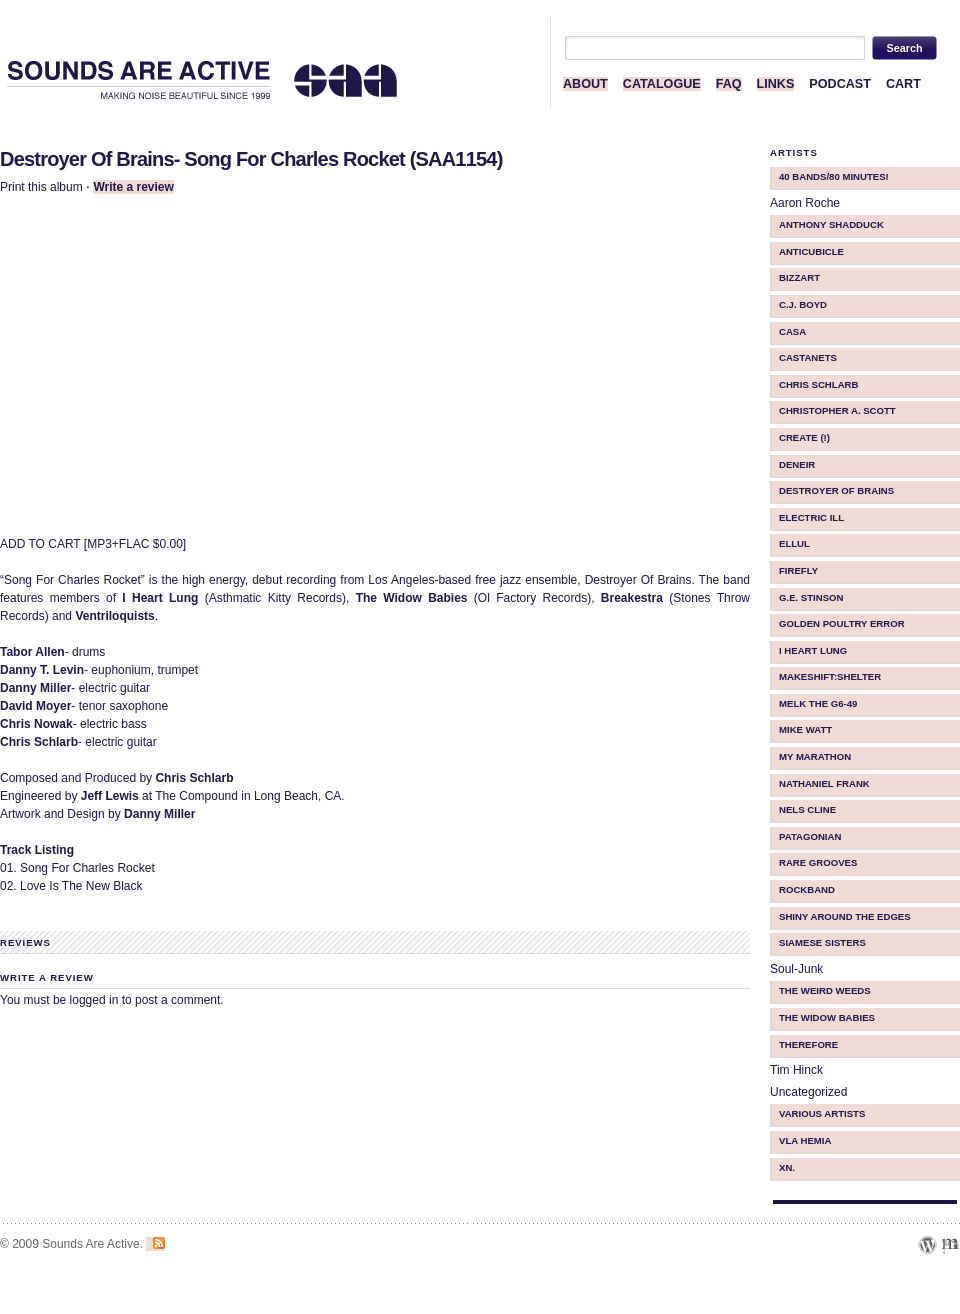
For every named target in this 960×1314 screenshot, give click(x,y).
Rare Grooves (818, 862)
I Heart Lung (813, 650)
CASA (792, 331)
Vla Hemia (805, 1140)
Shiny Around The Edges (845, 916)
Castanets (808, 357)
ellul (794, 543)
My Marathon (815, 756)
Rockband (807, 889)
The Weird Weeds (825, 990)
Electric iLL (811, 517)
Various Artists (822, 1113)
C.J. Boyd (803, 304)
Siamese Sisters (822, 942)
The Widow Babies (827, 1017)
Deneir (797, 464)
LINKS (776, 84)
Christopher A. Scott (837, 410)
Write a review (133, 187)
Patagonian (810, 836)
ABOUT (585, 84)
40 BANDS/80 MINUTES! (834, 176)
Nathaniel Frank (824, 783)
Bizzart (799, 277)
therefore (808, 1044)
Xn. (787, 1167)
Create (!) (804, 437)
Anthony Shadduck (831, 224)
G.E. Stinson (811, 597)
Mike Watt (805, 729)
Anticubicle (811, 251)
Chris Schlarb (818, 384)
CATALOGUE (662, 84)
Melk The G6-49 (818, 703)
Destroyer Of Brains (836, 490)
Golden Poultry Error (842, 623)
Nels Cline (807, 809)
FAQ (729, 84)
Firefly (798, 570)
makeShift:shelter (830, 676)
